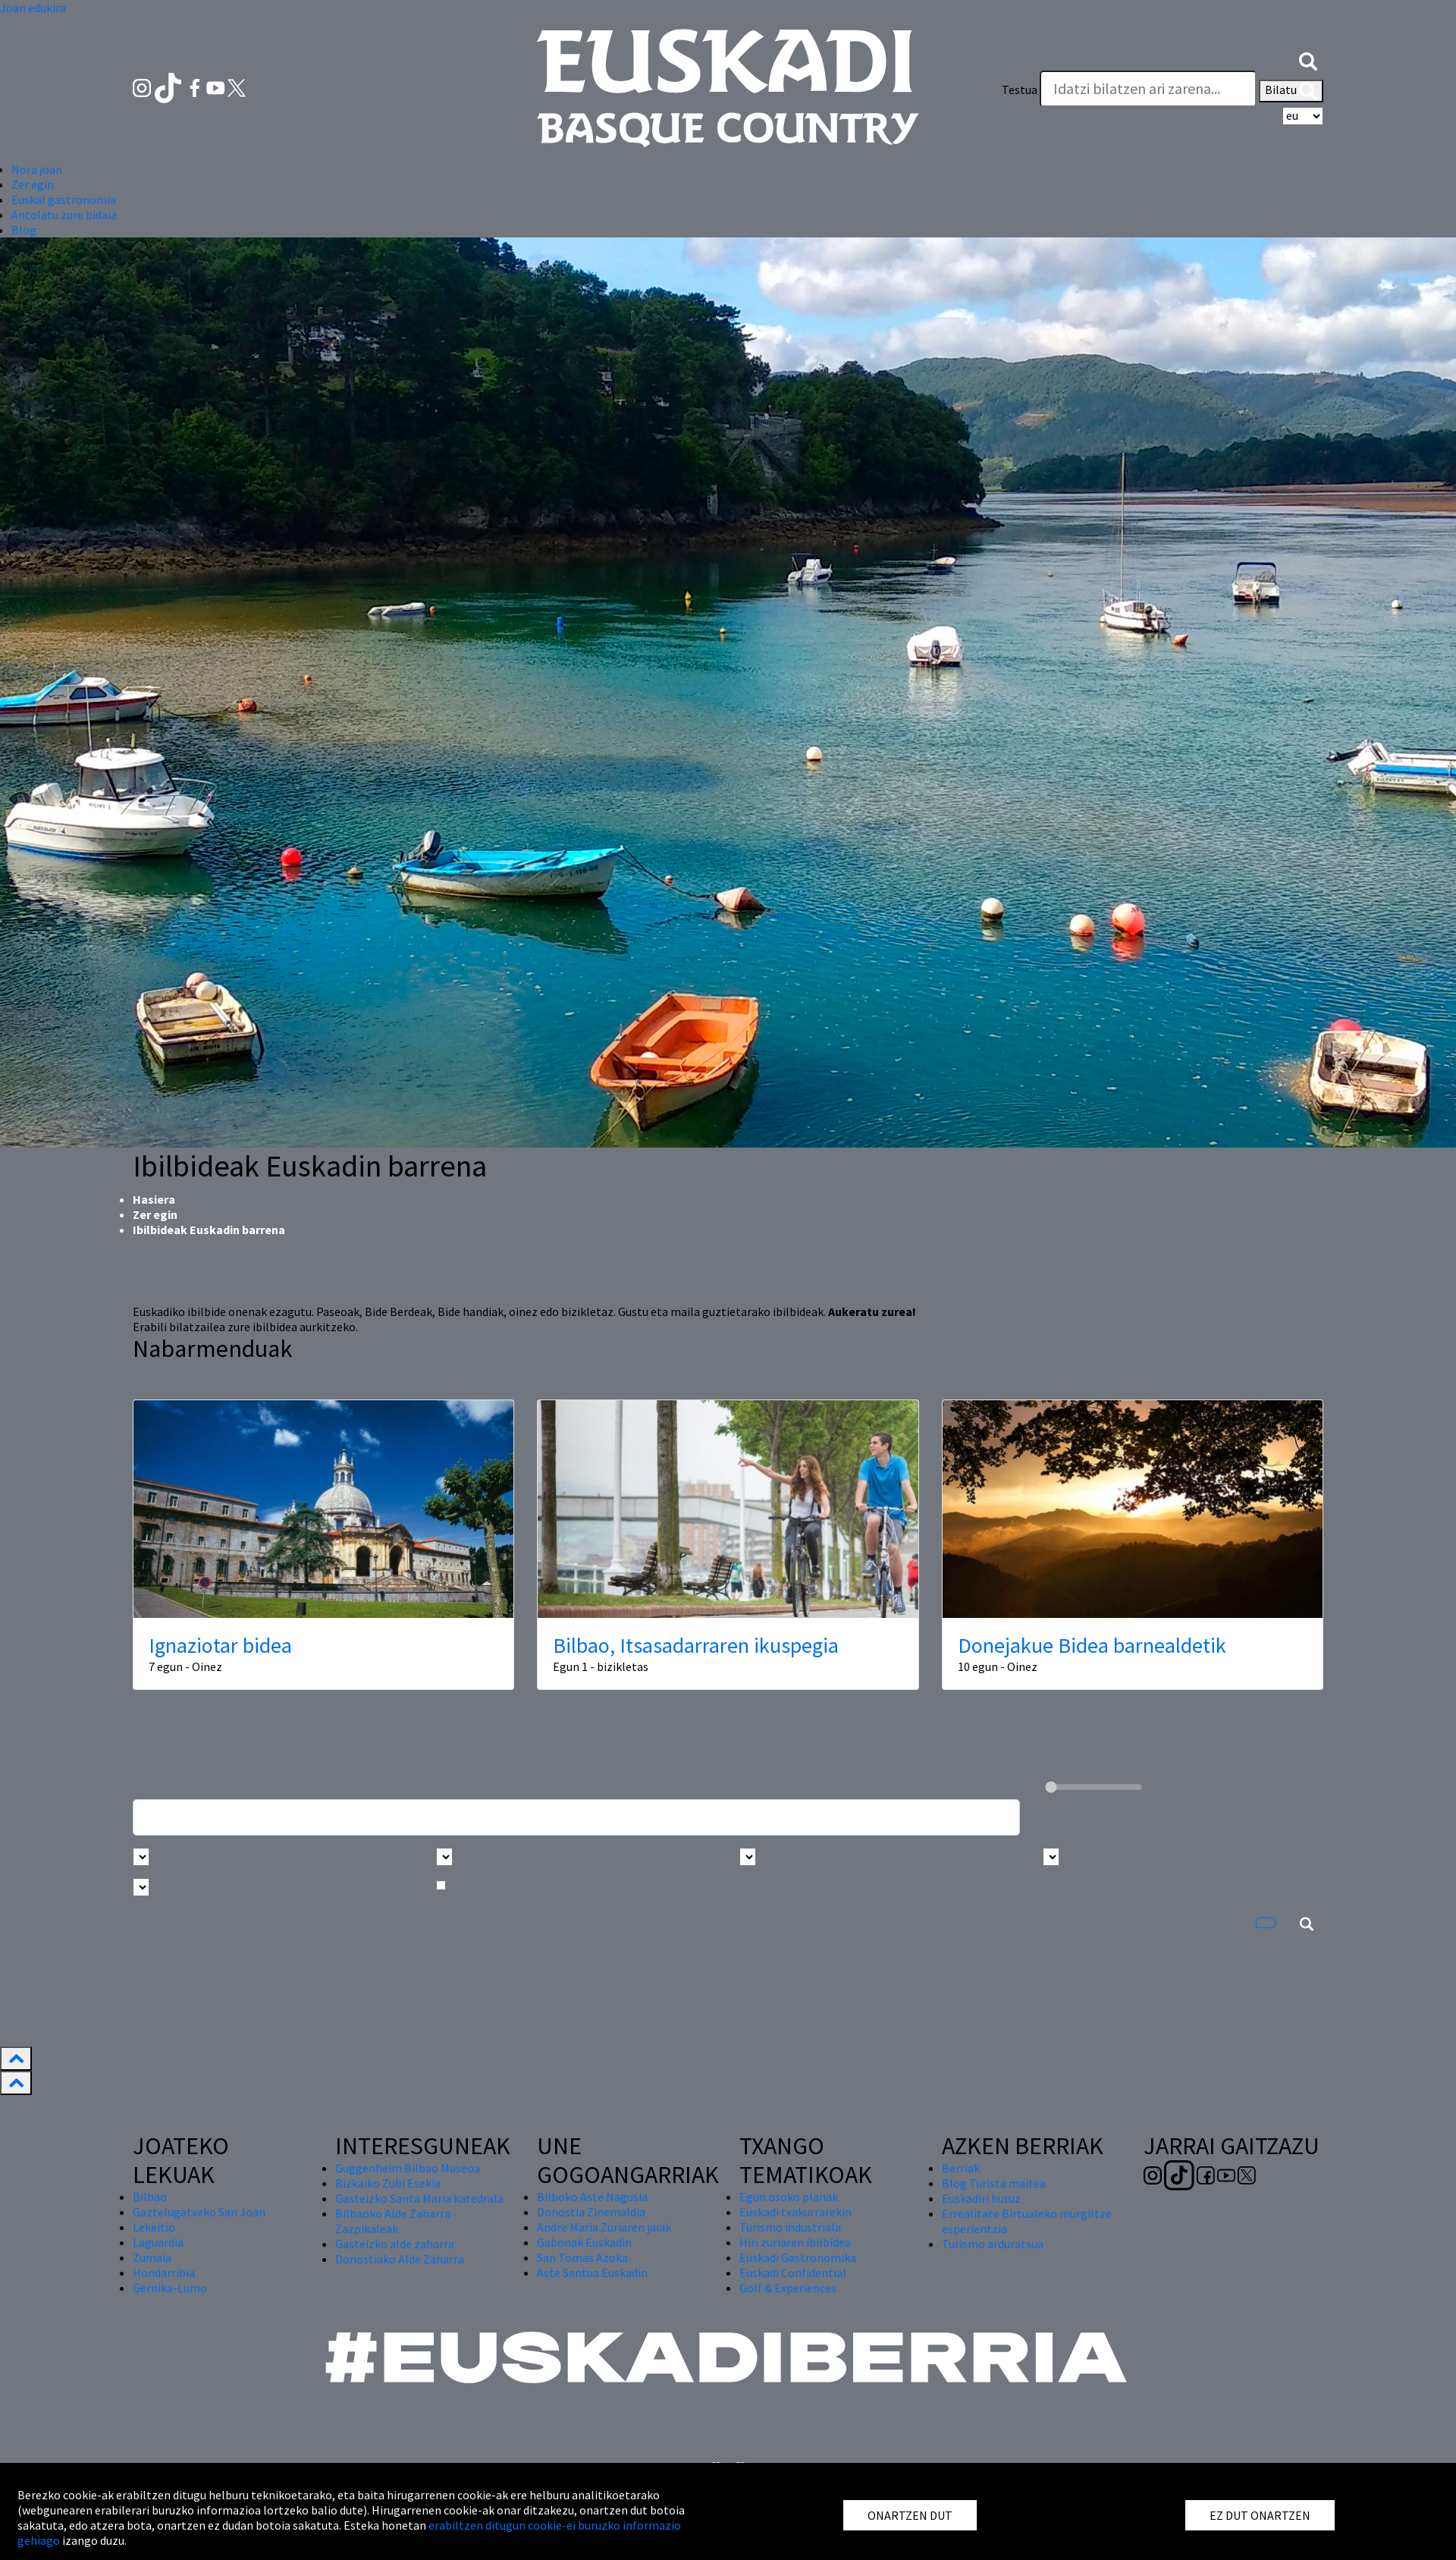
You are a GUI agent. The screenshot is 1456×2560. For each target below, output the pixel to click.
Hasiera (154, 1199)
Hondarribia (164, 2272)
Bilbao (150, 2196)
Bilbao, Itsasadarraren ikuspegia (696, 1645)
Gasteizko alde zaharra (394, 2243)
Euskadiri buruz (981, 2198)
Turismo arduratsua (992, 2243)
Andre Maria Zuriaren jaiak (604, 2227)
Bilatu (1291, 91)
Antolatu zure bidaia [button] (64, 214)
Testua (1019, 89)
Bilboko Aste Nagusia (592, 2196)
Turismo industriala (790, 2227)
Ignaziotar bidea (220, 1645)
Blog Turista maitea (994, 2183)
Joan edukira (33, 7)
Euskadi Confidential (792, 2272)
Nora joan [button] (36, 169)
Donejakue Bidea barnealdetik (1092, 1645)
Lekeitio (154, 2227)
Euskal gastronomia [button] (63, 199)
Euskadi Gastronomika (797, 2257)
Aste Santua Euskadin (592, 2272)
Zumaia (152, 2257)
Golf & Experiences (787, 2287)
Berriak (961, 2167)
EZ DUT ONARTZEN (1260, 2515)
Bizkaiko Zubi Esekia (388, 2183)
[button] (1308, 59)
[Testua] (1148, 89)
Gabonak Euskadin (584, 2242)
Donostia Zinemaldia (591, 2211)
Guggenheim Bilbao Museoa (407, 2167)
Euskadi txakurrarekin (795, 2211)
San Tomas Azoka (582, 2257)
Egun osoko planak (788, 2196)
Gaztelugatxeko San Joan (199, 2211)
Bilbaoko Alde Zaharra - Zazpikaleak (396, 2221)
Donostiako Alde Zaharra (399, 2258)
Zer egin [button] (32, 184)
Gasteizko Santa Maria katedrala (419, 2198)
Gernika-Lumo (170, 2287)
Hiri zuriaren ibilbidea (795, 2242)
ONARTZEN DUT (910, 2515)
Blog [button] (23, 229)
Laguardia (158, 2242)
